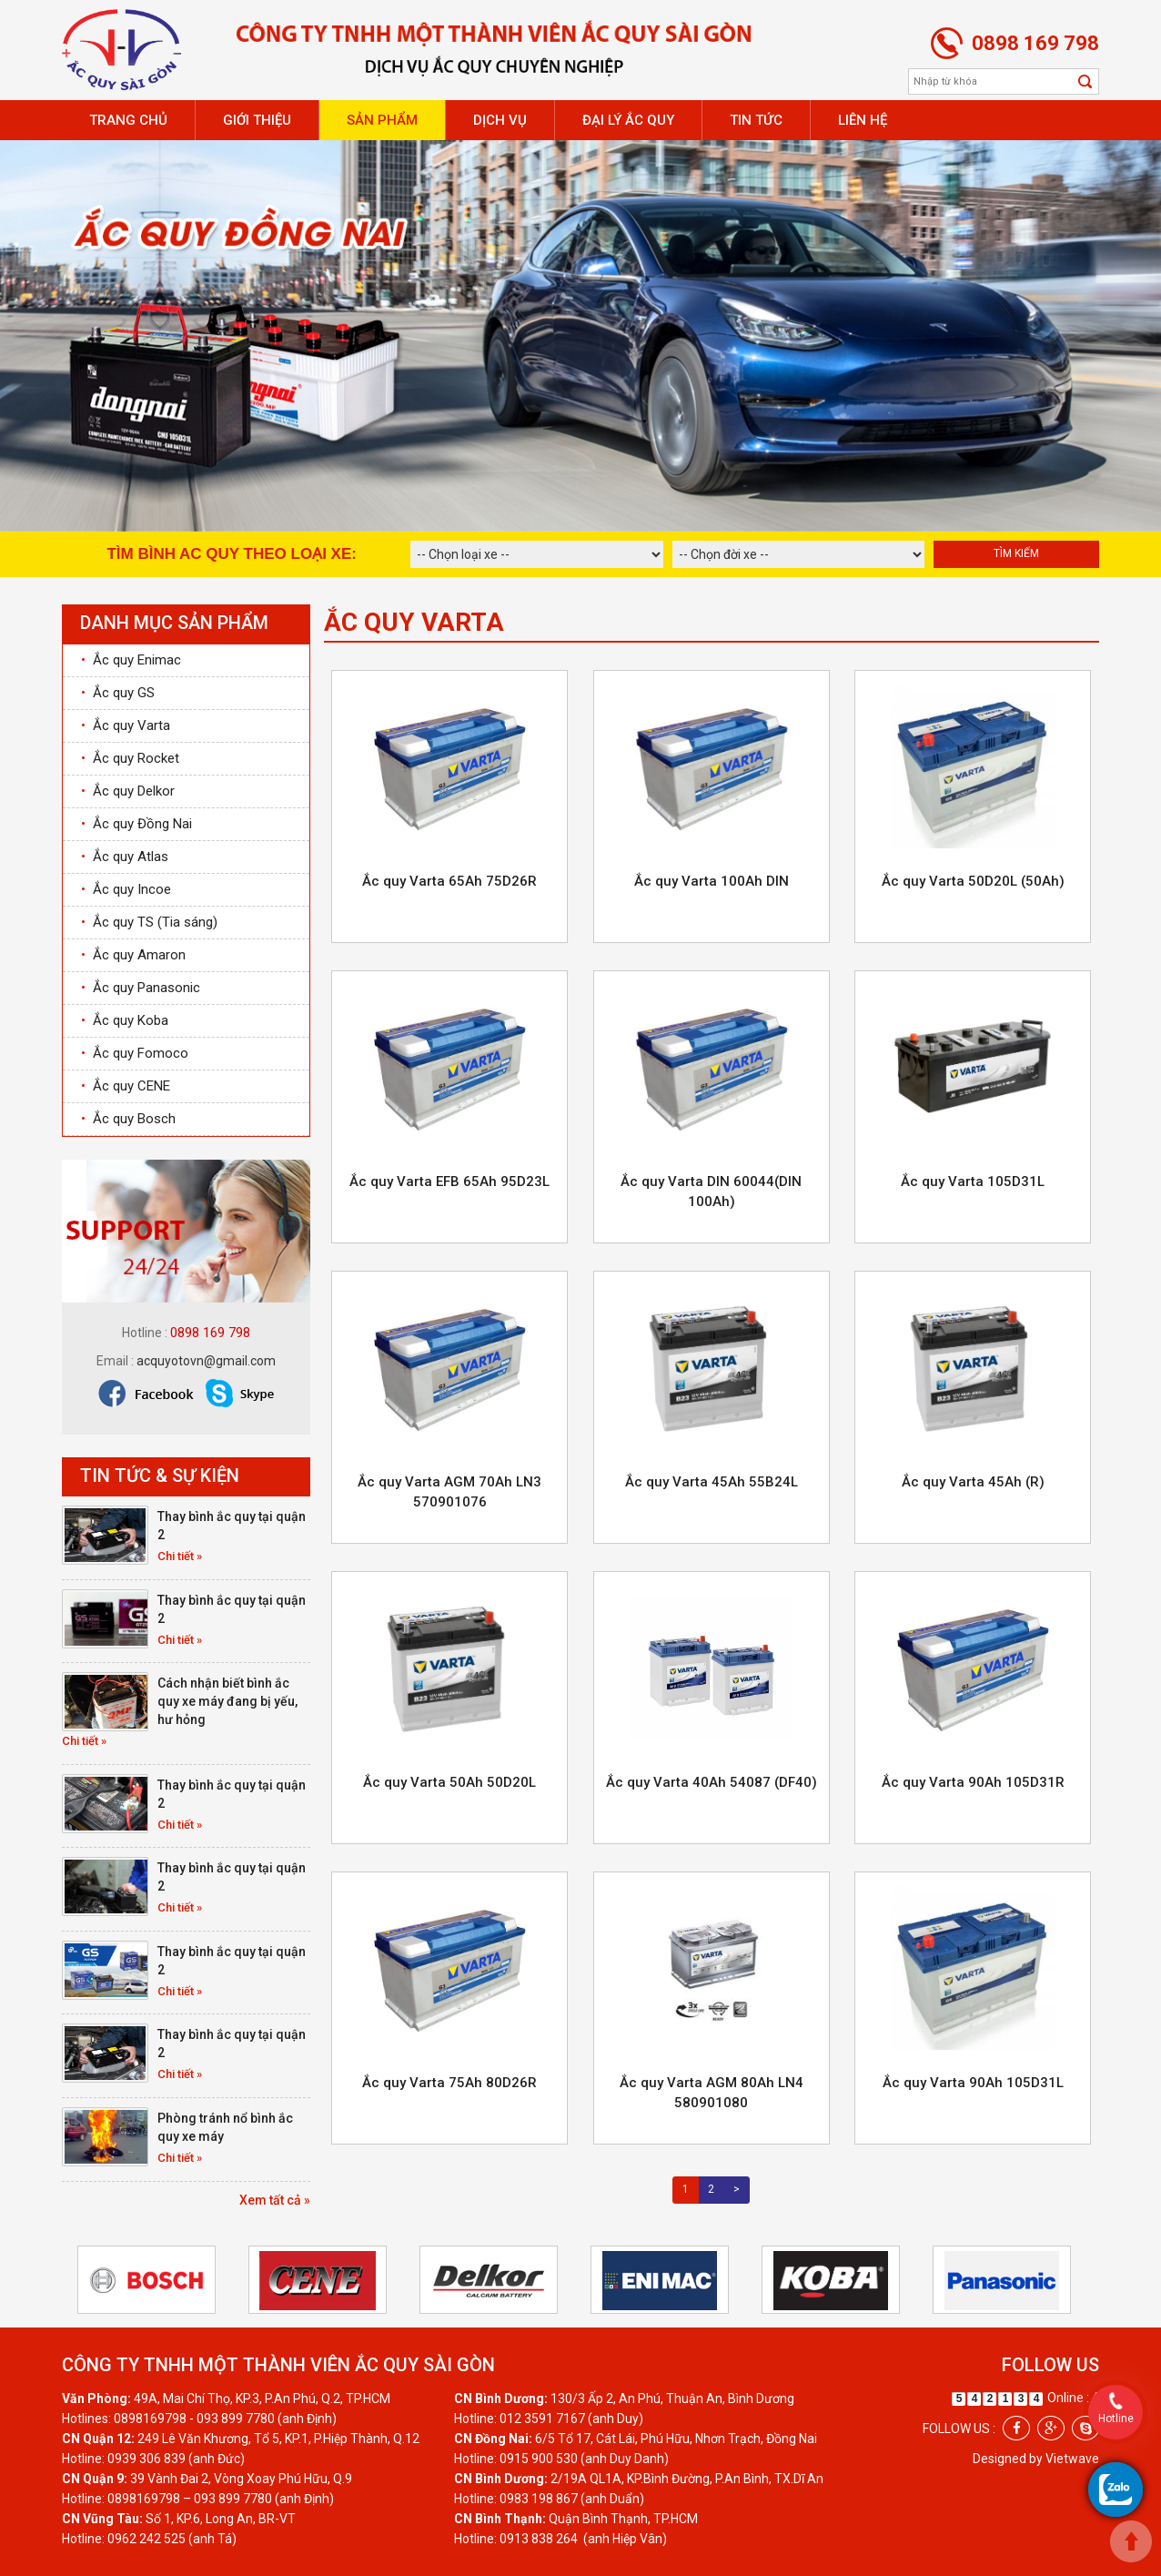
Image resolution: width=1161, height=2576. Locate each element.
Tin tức (756, 120)
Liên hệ (862, 120)
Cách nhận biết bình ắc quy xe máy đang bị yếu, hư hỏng (227, 1701)
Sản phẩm (382, 120)
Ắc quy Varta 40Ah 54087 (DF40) (711, 1782)
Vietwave (1072, 2458)
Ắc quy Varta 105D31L (973, 1181)
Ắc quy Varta (125, 725)
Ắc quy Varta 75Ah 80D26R (449, 2082)
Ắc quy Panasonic (140, 987)
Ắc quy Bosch (128, 1119)
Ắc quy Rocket (130, 758)
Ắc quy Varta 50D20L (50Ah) (973, 881)
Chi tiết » (179, 1556)
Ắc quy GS (118, 693)
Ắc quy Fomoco (134, 1053)
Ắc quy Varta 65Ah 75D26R (449, 881)
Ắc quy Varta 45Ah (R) (973, 1482)
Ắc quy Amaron (133, 955)
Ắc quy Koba (124, 1020)
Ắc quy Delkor (128, 791)
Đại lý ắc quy (628, 120)
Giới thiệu (257, 120)
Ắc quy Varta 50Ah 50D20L (449, 1782)
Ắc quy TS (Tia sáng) (149, 922)
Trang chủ (128, 120)
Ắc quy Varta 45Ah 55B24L (711, 1482)
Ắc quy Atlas (124, 856)
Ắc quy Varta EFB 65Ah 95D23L (449, 1181)
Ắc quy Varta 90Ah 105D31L (973, 2082)
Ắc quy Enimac (131, 660)
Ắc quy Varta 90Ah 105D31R (973, 1782)
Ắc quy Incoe (126, 889)
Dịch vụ (500, 120)
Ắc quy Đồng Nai (136, 824)
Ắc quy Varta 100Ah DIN (711, 881)
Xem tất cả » (274, 2200)
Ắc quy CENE (125, 1086)
